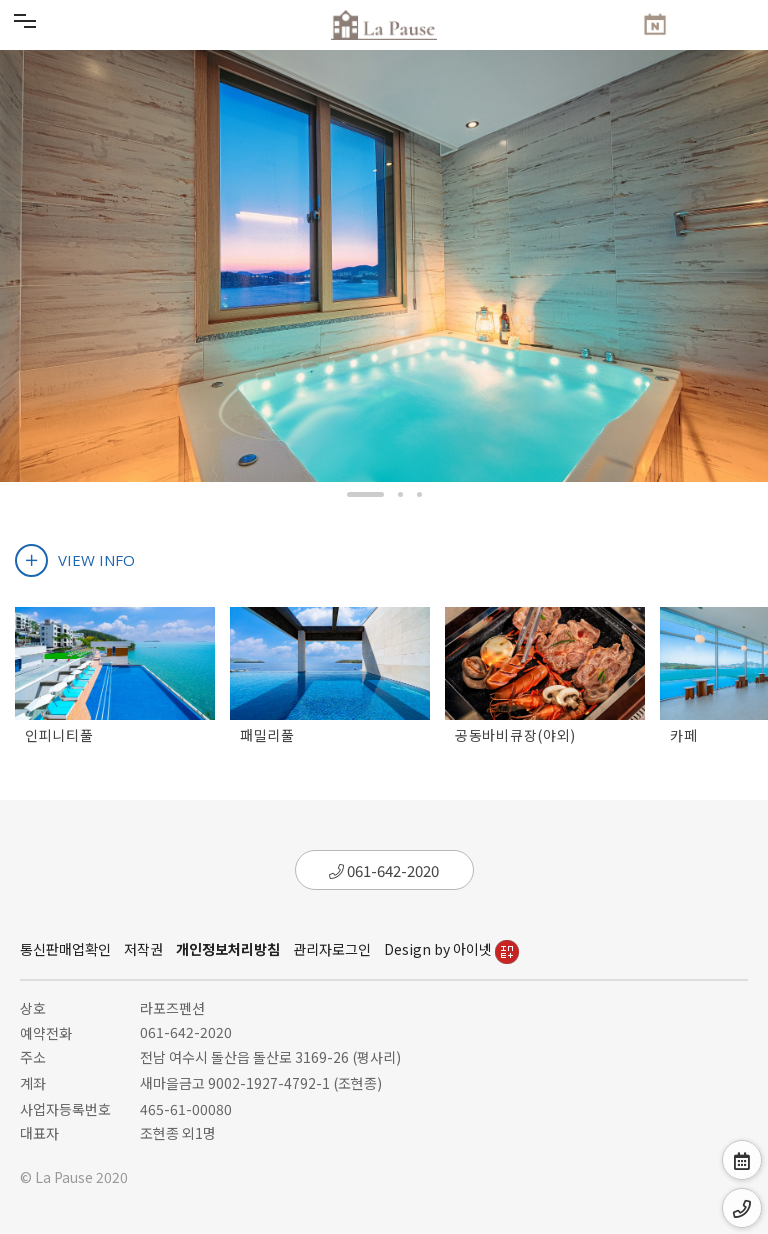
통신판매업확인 (65, 949)
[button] (365, 494)
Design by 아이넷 (451, 949)
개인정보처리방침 (228, 949)
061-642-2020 (384, 870)
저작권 (143, 949)
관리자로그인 (332, 949)
